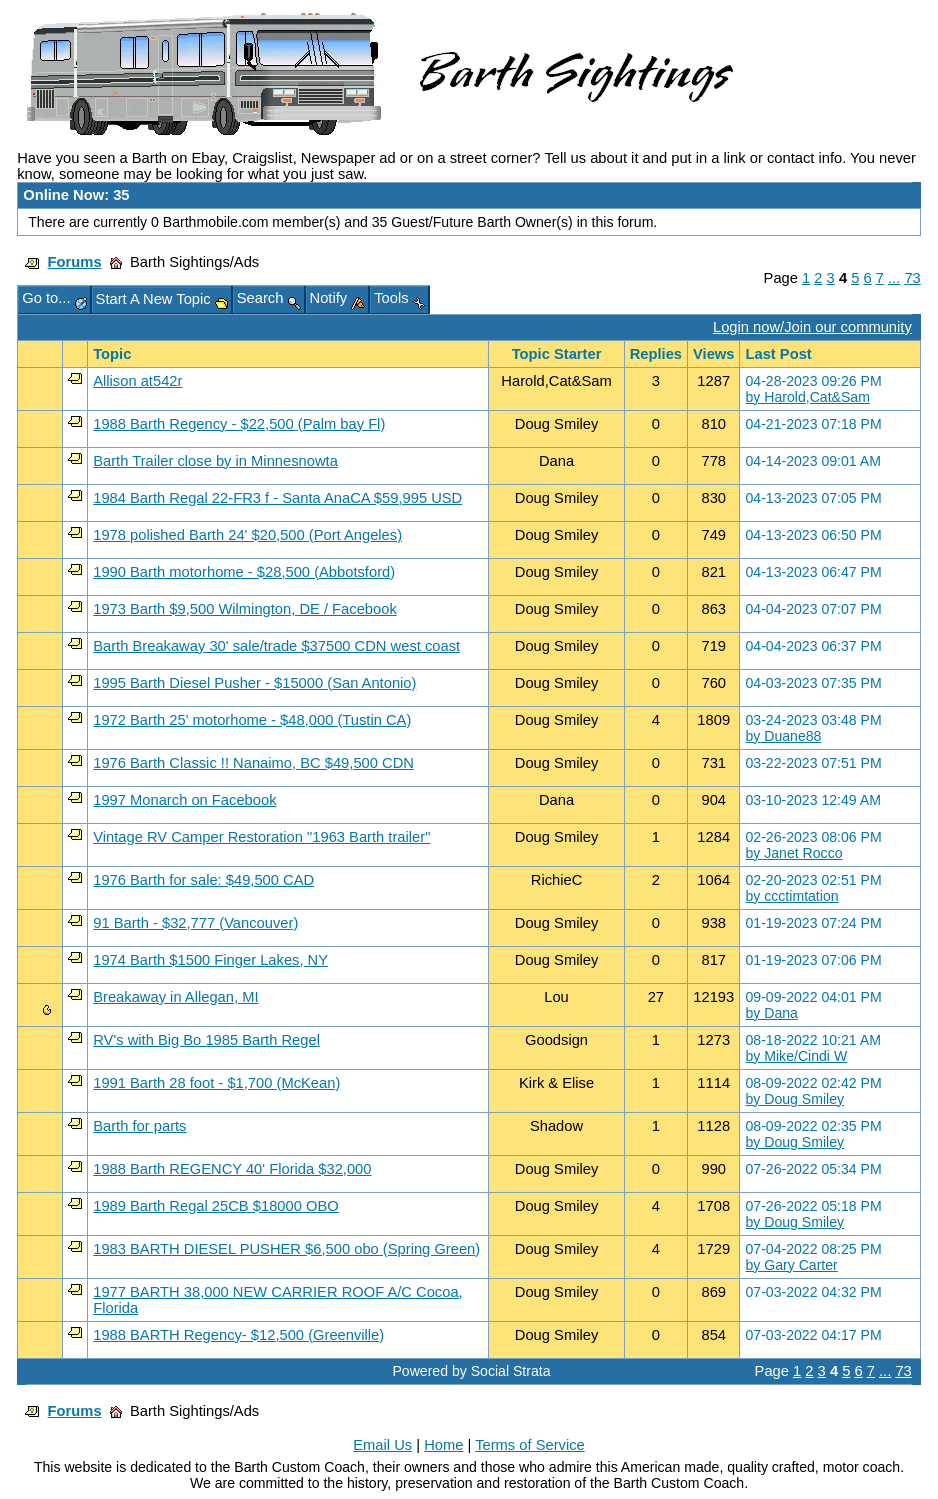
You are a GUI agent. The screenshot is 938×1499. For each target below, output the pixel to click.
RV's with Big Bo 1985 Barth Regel (206, 1040)
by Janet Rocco (793, 853)
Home (443, 1445)
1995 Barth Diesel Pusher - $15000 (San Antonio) (254, 683)
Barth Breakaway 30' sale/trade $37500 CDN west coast (276, 646)
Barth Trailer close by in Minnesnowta (215, 461)
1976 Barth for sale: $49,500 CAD (203, 880)
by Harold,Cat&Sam (807, 397)
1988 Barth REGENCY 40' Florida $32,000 (232, 1169)
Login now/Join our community (812, 327)
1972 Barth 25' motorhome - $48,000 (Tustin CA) (252, 720)
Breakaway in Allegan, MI (175, 997)
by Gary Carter (791, 1265)
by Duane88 (783, 736)
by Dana (771, 1013)
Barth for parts (139, 1126)
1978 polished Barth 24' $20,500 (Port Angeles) (247, 535)
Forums (75, 262)
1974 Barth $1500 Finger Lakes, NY (210, 960)
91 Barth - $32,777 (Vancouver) (195, 923)
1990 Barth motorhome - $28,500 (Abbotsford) (244, 572)
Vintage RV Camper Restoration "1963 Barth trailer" (261, 837)
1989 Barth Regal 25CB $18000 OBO (215, 1206)
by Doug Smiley (794, 1099)
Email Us (382, 1445)
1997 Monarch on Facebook (184, 800)
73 (912, 278)
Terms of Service (530, 1445)
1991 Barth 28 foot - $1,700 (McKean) (216, 1083)
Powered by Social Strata (471, 1371)
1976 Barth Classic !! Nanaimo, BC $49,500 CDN (253, 763)
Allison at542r (137, 381)
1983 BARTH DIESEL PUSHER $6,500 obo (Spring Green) (286, 1249)
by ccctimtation (791, 896)
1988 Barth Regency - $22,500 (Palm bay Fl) (239, 424)
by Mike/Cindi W (796, 1056)
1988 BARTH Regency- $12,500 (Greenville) (238, 1335)
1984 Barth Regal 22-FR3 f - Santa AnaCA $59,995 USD (277, 498)
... (894, 278)
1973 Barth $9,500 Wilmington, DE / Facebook (245, 609)
